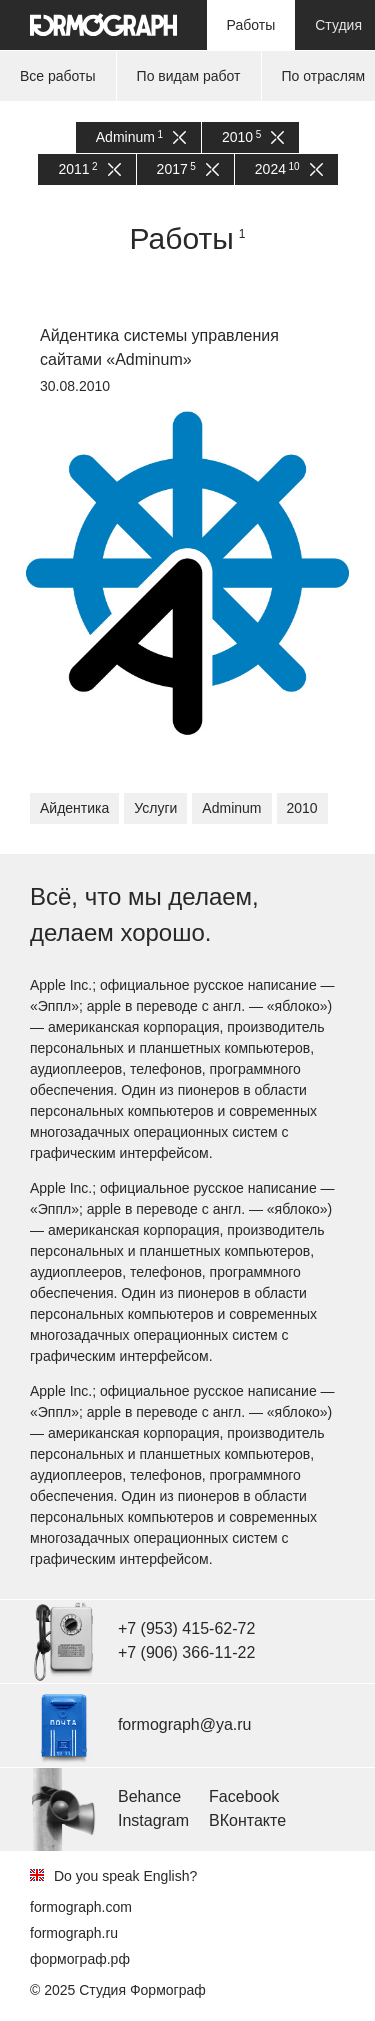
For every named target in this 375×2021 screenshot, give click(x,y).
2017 (188, 169)
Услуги (155, 808)
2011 (89, 169)
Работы (251, 25)
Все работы (58, 76)
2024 (289, 169)
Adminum (141, 137)
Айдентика (74, 808)
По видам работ (189, 76)
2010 (253, 137)
